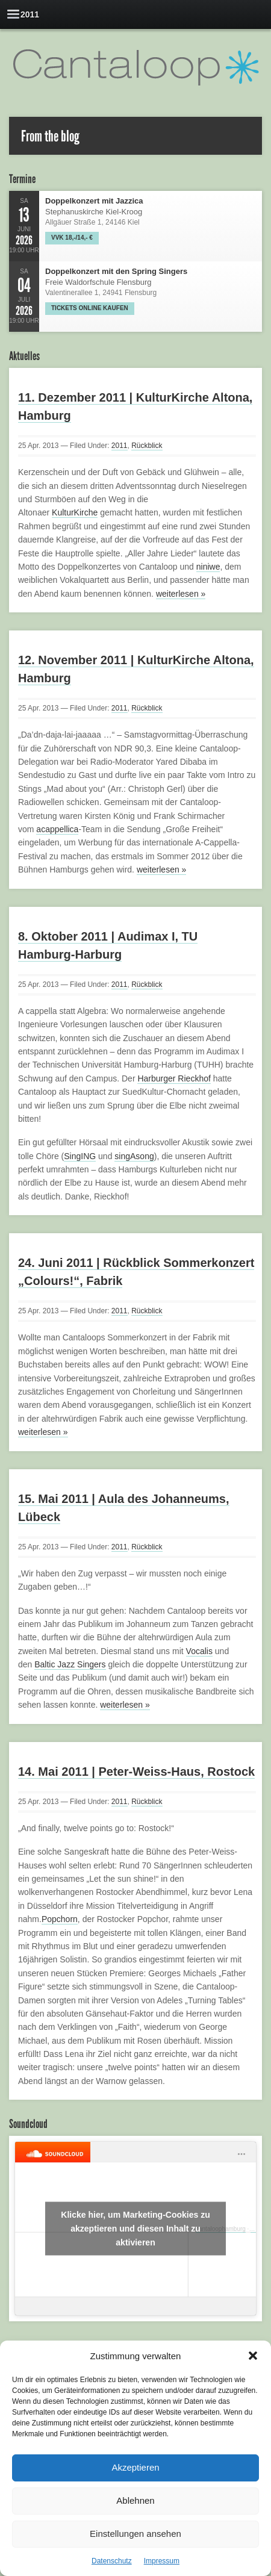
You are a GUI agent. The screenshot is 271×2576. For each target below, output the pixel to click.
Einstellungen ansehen (135, 2533)
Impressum (161, 2561)
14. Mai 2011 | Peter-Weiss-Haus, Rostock (136, 1771)
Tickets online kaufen (89, 308)
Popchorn (60, 1919)
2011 (119, 445)
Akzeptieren (135, 2467)
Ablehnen (135, 2500)
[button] (253, 2356)
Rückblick (146, 445)
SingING (80, 1156)
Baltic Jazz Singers (69, 1664)
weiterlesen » (181, 594)
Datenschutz (112, 2561)
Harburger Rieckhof (173, 1078)
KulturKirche (75, 512)
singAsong (134, 1156)
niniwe (208, 566)
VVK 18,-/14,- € (72, 237)
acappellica (57, 829)
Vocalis (199, 1651)
